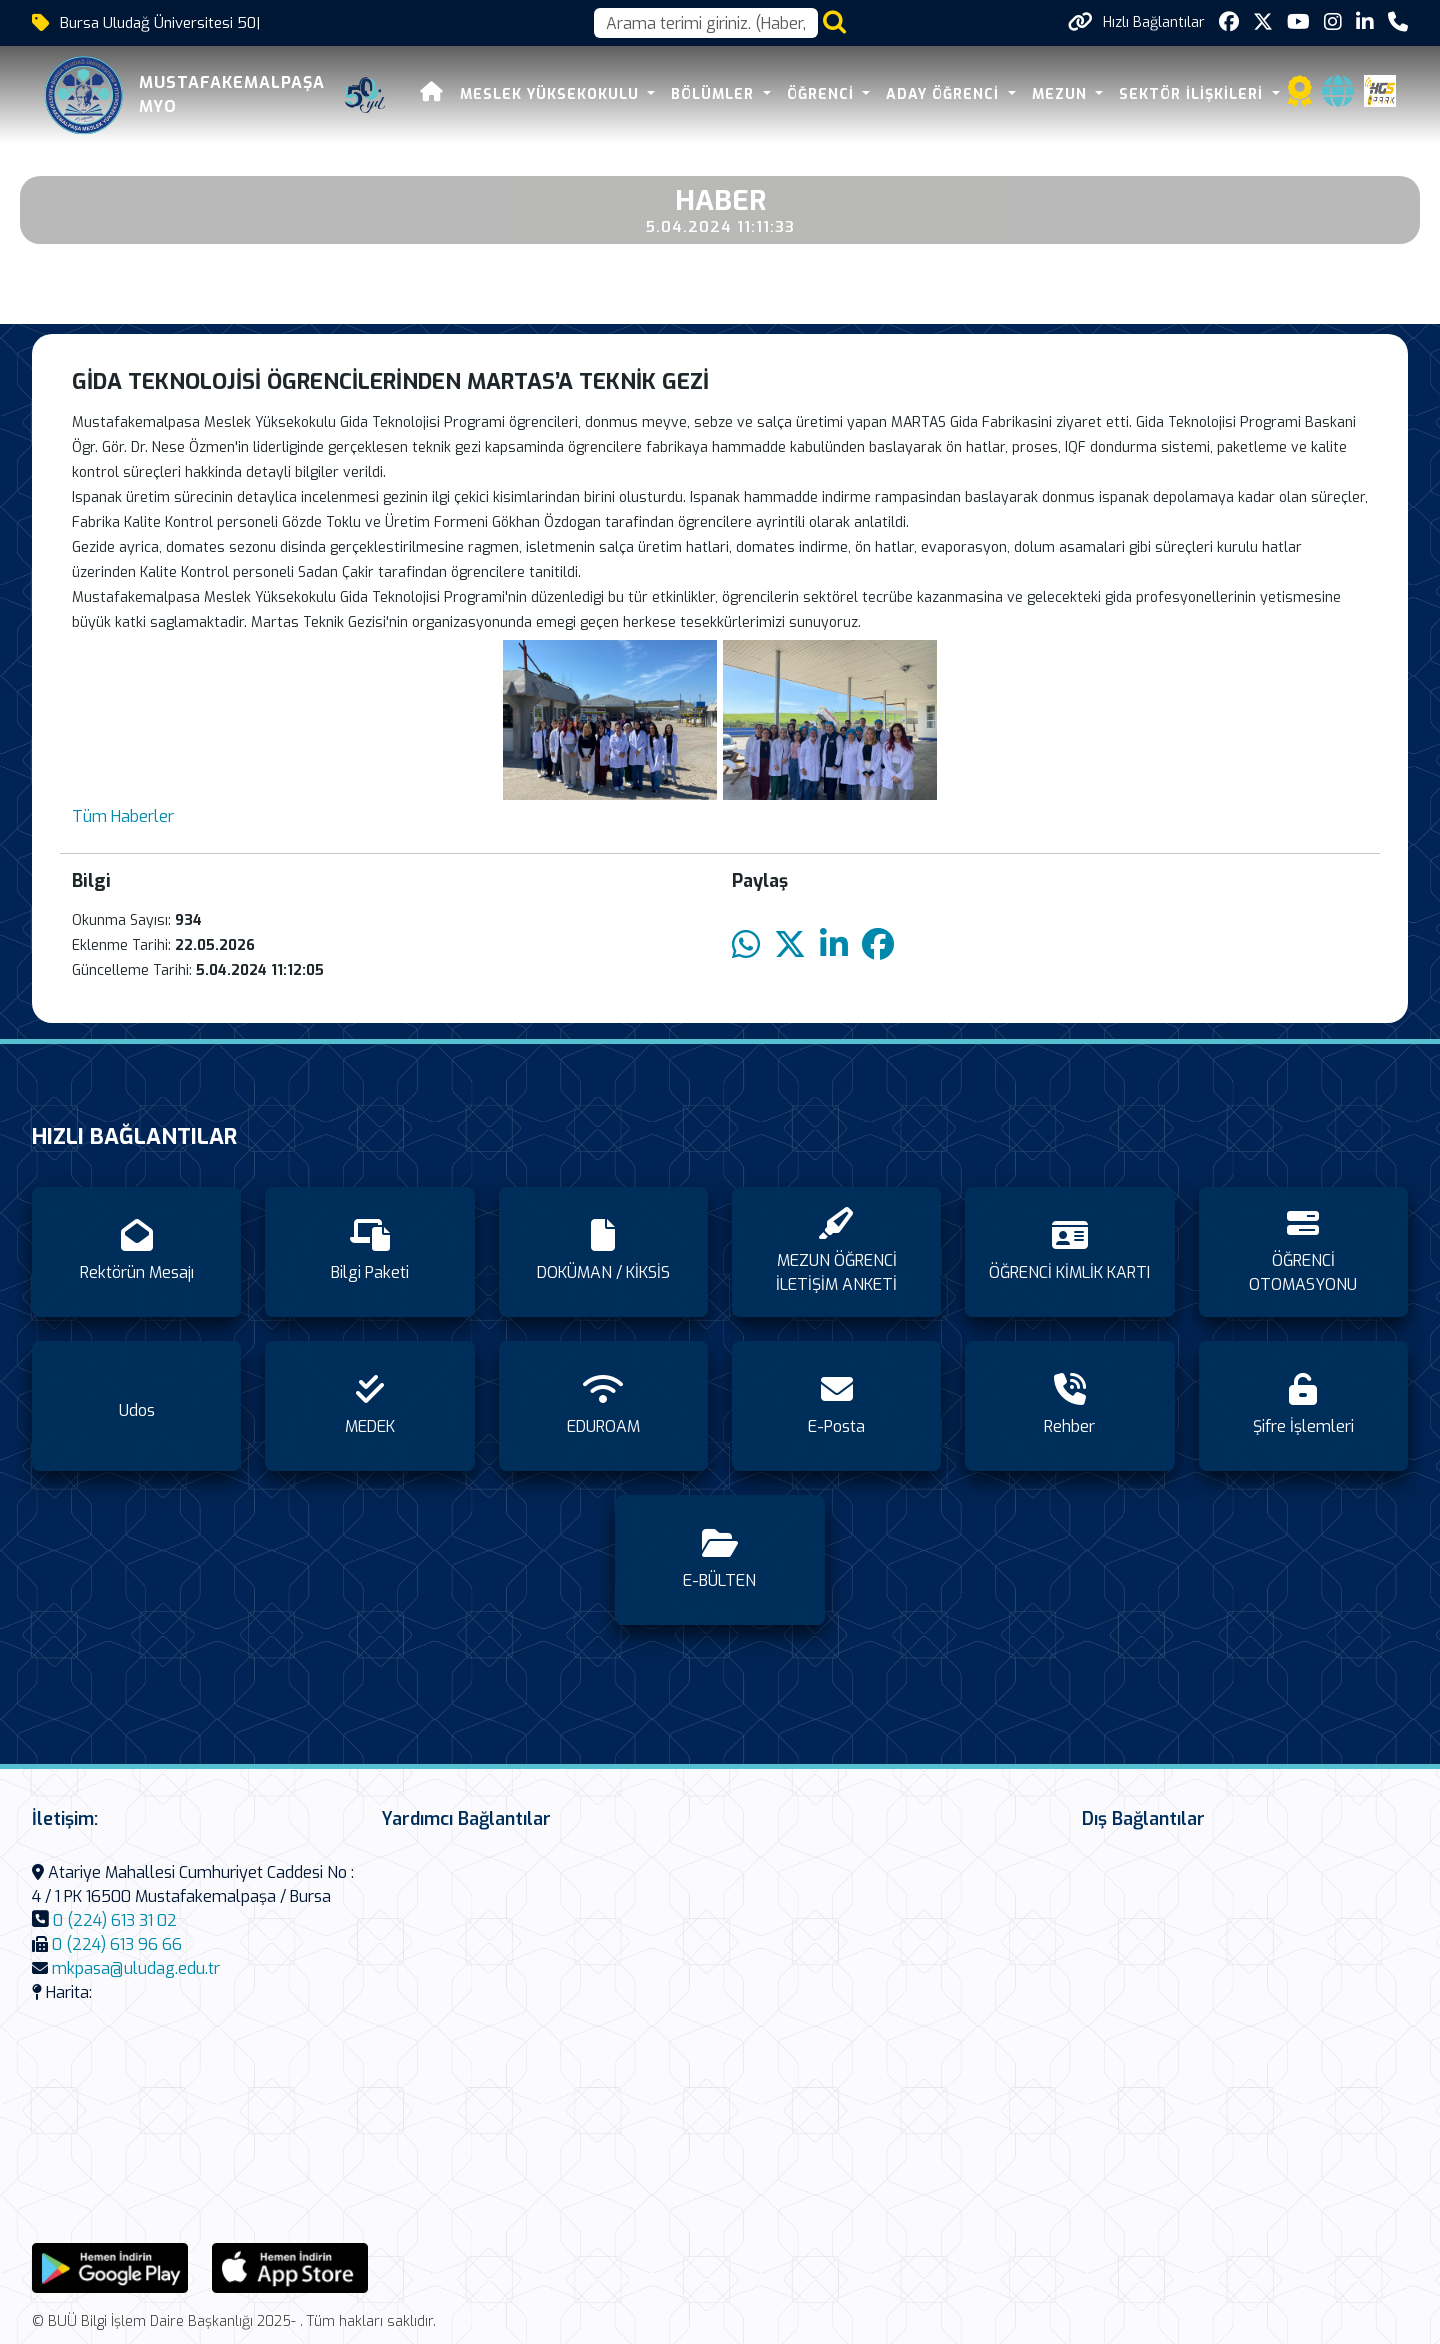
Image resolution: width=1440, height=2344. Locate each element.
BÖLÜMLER (715, 94)
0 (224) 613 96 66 (117, 1944)
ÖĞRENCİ (823, 94)
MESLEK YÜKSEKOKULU (552, 94)
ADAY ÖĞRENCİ (945, 94)
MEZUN (1062, 94)
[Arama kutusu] (706, 23)
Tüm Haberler (123, 816)
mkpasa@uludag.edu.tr (136, 1968)
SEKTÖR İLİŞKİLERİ (1193, 94)
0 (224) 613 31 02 (115, 1920)
